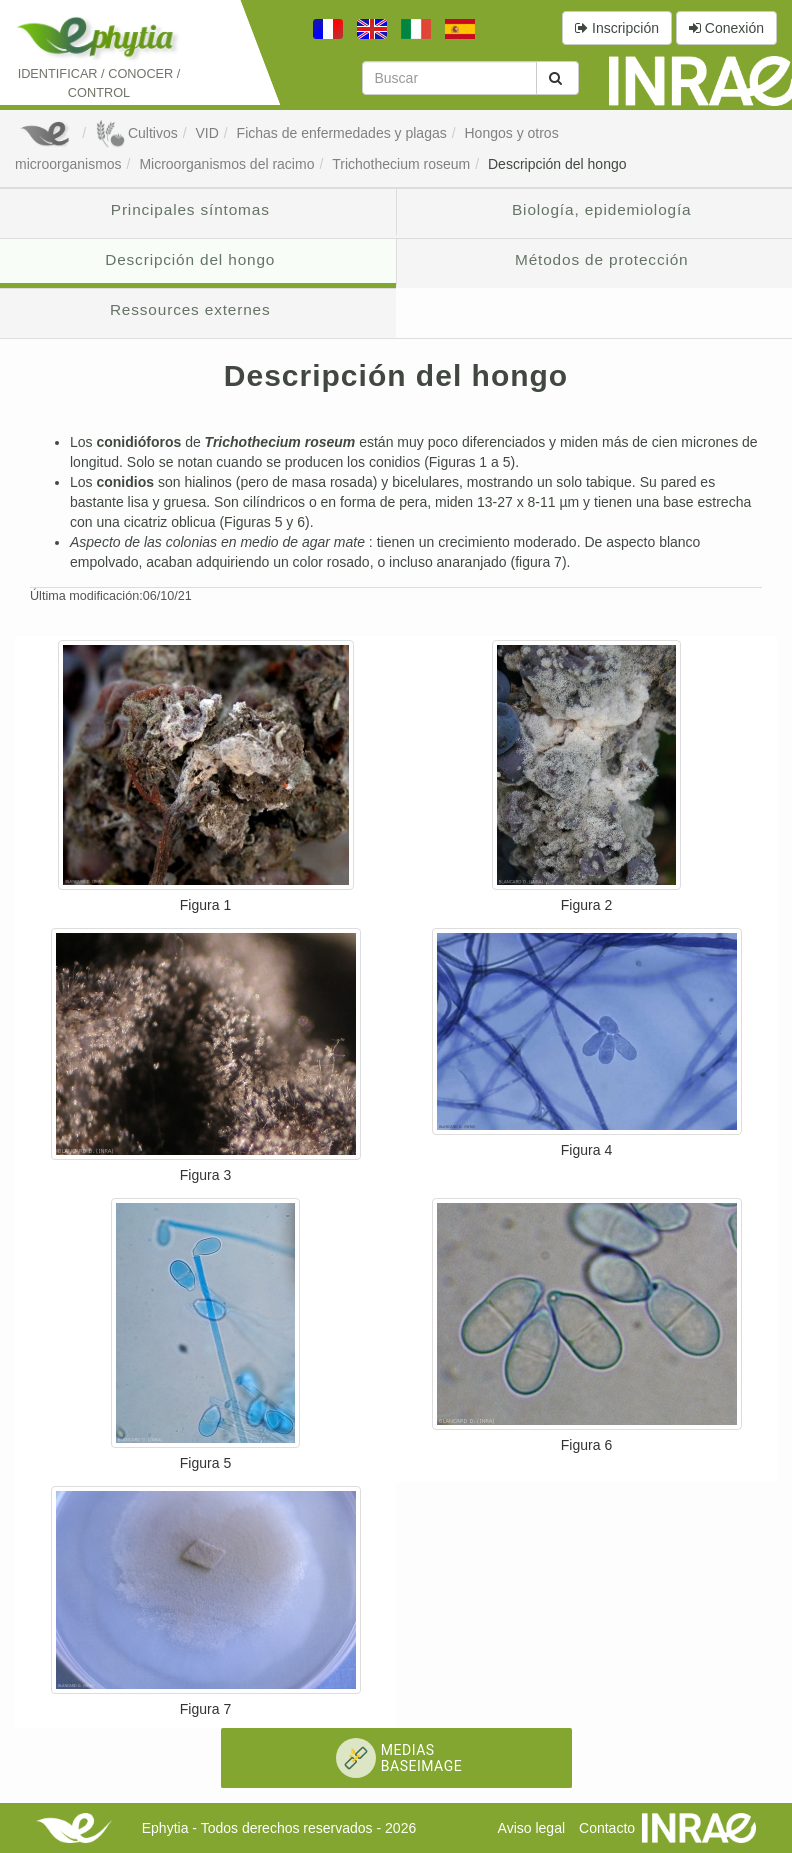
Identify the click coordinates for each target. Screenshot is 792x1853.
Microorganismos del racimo (226, 164)
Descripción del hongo (557, 164)
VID (206, 133)
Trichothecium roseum (401, 164)
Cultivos (136, 133)
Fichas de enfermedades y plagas (342, 133)
